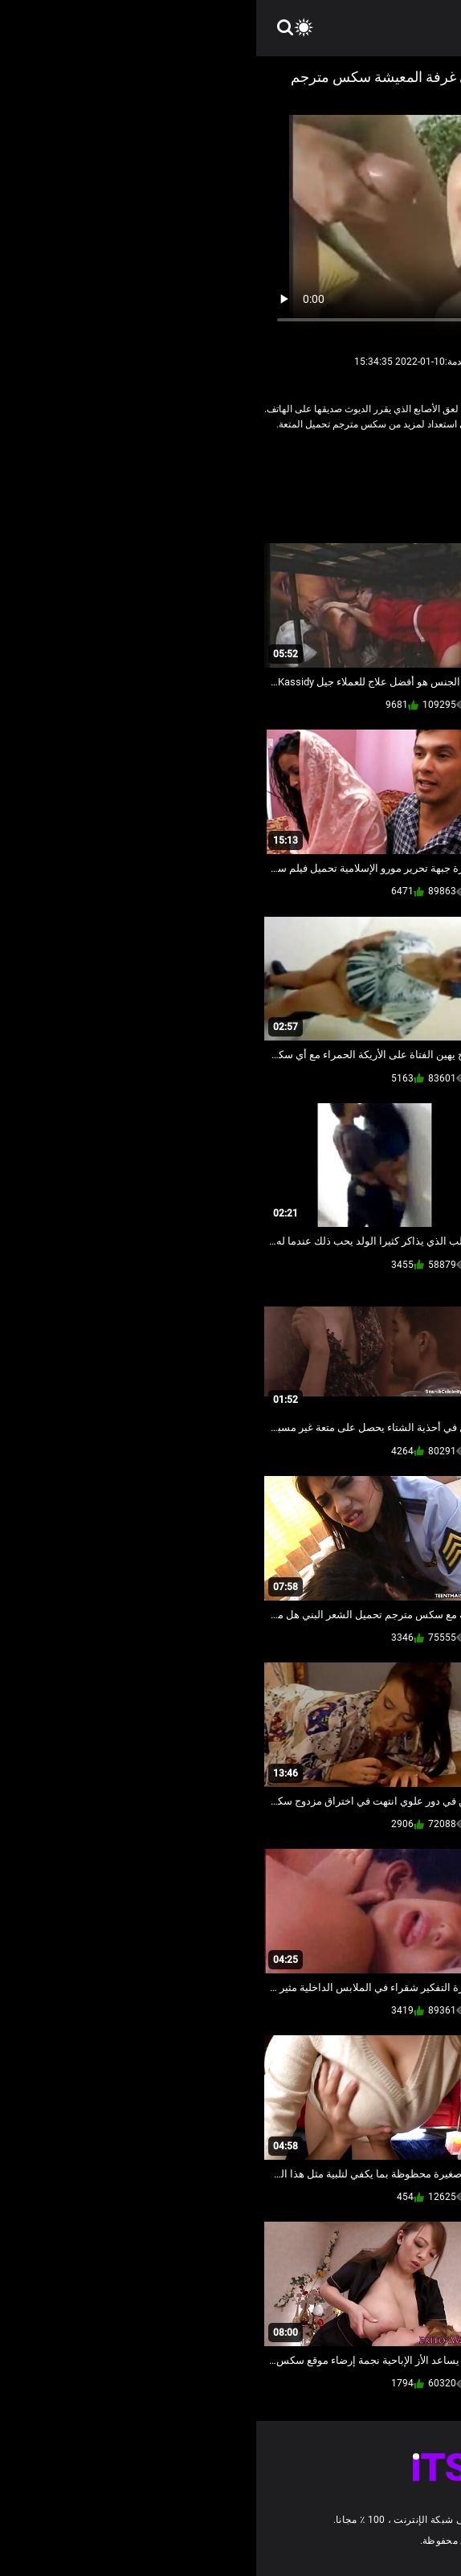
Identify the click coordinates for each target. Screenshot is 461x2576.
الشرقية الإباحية (355, 458)
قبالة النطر (287, 458)
